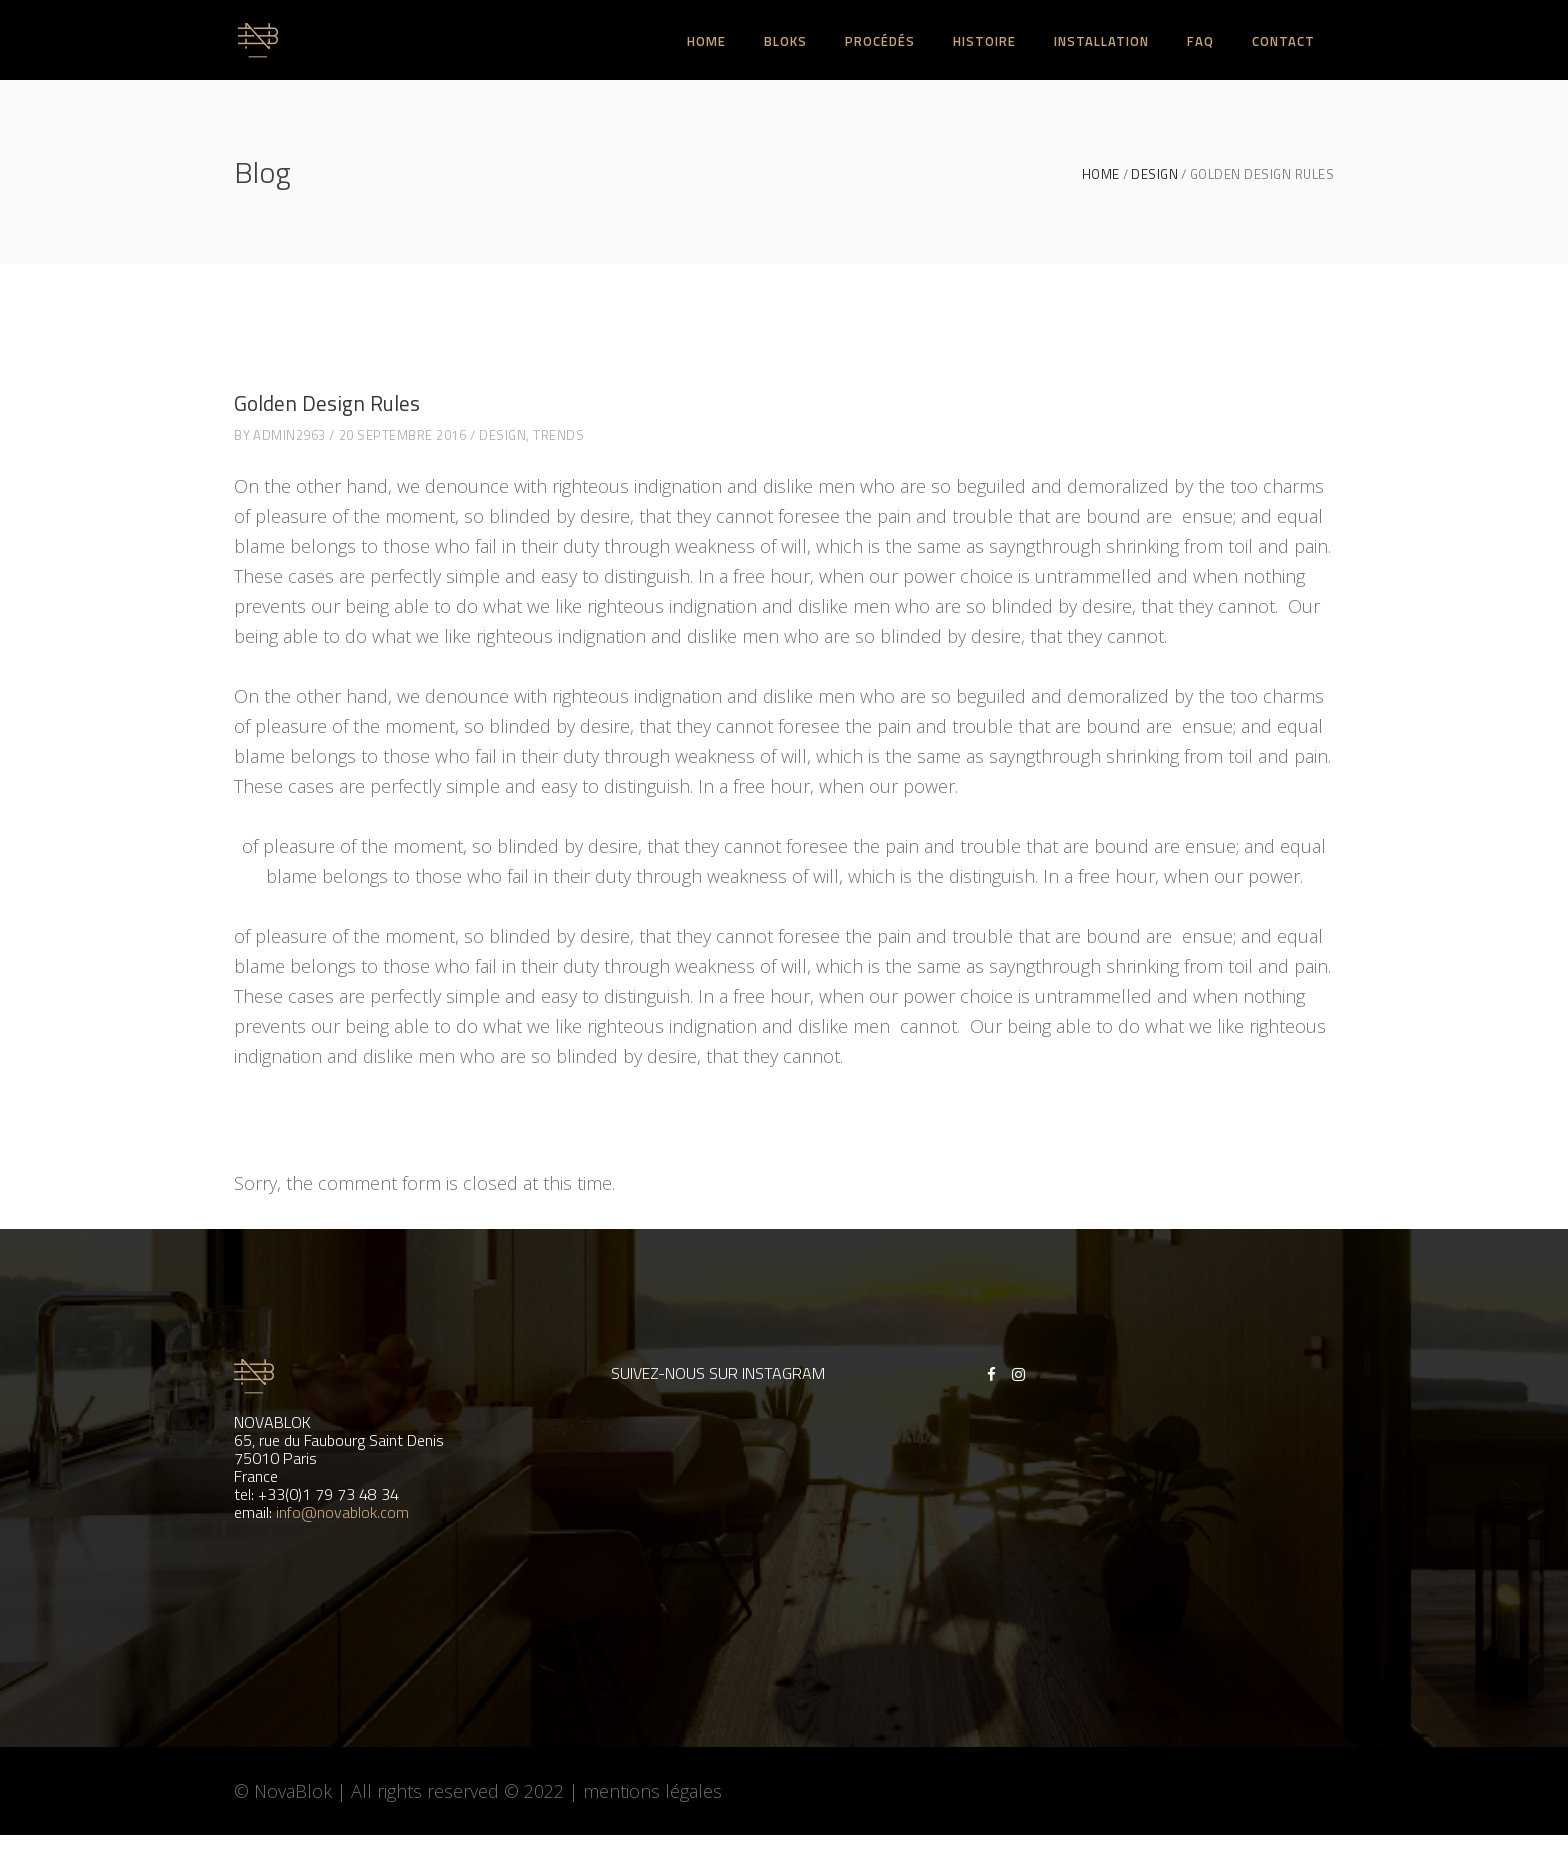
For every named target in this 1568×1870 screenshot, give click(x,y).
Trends (558, 435)
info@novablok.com (342, 1512)
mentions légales (652, 1791)
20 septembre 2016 (403, 435)
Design (1154, 174)
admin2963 (289, 435)
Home (1101, 174)
